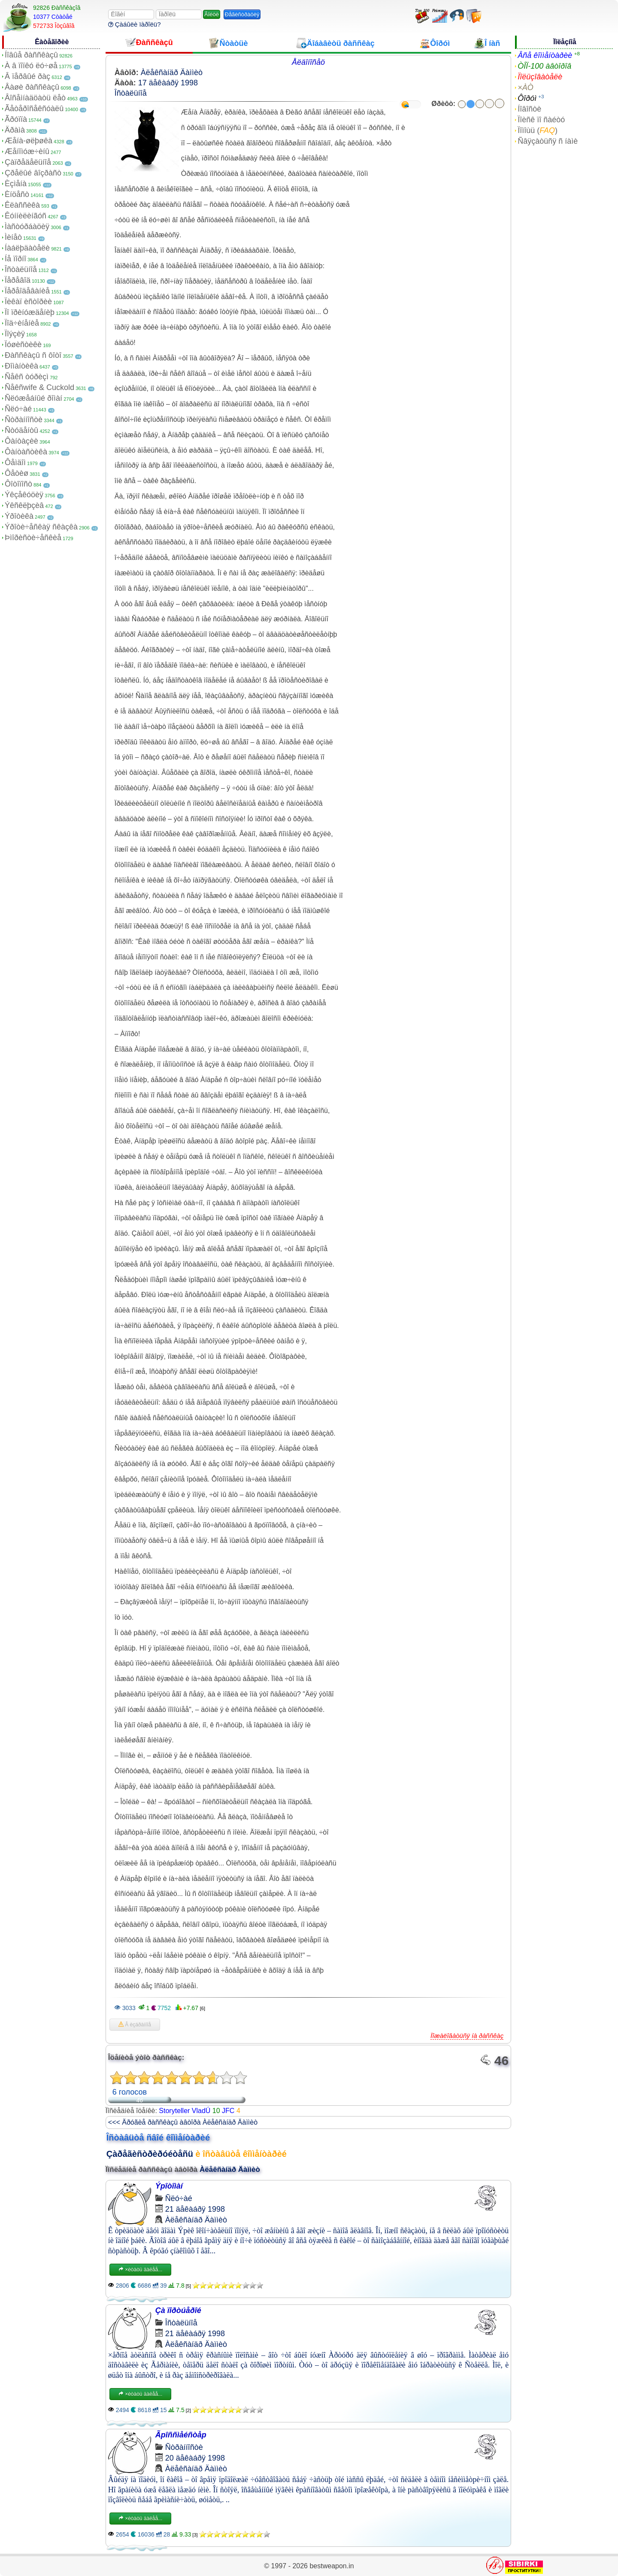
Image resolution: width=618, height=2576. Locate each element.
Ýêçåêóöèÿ (24, 494)
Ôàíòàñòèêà (26, 451)
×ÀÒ (525, 87)
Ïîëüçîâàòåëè (540, 77)
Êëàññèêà (22, 205)
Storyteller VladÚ (184, 2110)
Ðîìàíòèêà (21, 366)
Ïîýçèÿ (15, 334)
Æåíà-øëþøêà (28, 140)
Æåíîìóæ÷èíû (27, 151)
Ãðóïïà (16, 119)
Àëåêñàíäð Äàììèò (172, 72)
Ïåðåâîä (17, 280)
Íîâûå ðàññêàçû (31, 55)
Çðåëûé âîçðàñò (33, 173)
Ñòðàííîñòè (23, 419)
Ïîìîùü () (537, 130)
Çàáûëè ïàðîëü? (134, 24)
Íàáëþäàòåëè (27, 248)
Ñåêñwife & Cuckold (39, 387)
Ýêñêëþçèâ (24, 505)
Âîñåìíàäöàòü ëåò (35, 98)
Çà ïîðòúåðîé (178, 2310)
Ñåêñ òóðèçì (26, 376)
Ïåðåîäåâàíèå (27, 291)
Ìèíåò (13, 237)
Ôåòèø (16, 473)
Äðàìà (15, 130)
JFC (228, 2110)
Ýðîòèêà (19, 516)
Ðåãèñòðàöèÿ (242, 14)
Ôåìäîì (15, 462)
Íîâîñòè (529, 109)
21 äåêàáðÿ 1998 (195, 2209)
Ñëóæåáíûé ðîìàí (33, 398)
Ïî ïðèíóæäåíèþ (30, 312)
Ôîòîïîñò (18, 484)
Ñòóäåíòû (21, 430)
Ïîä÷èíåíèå (22, 323)
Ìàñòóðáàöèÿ (27, 226)
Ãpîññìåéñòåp (180, 2435)
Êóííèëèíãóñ (25, 216)
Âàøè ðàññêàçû (32, 87)
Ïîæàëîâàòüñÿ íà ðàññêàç (466, 2035)
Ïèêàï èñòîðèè (28, 301)
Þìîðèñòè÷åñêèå (33, 537)
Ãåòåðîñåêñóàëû (34, 108)
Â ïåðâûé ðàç (27, 76)
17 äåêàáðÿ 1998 (168, 83)
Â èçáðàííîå (134, 2025)
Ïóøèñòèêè (23, 344)
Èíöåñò (17, 194)
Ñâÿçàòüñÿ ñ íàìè (548, 141)
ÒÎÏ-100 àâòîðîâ (544, 66)
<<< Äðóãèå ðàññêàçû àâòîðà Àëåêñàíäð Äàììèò (183, 2122)
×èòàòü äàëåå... (140, 2270)
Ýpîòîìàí (169, 2186)
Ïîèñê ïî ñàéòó (541, 119)
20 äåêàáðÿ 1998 (195, 2458)
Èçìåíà (16, 183)
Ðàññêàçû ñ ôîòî (33, 355)
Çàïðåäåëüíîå (28, 162)
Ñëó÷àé (18, 409)
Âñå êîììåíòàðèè (545, 55)
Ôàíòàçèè (21, 441)
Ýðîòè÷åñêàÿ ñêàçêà (41, 527)
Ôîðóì (527, 98)
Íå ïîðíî (15, 258)
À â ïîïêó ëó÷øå (31, 65)
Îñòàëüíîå (21, 269)
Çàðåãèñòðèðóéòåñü (149, 2154)
